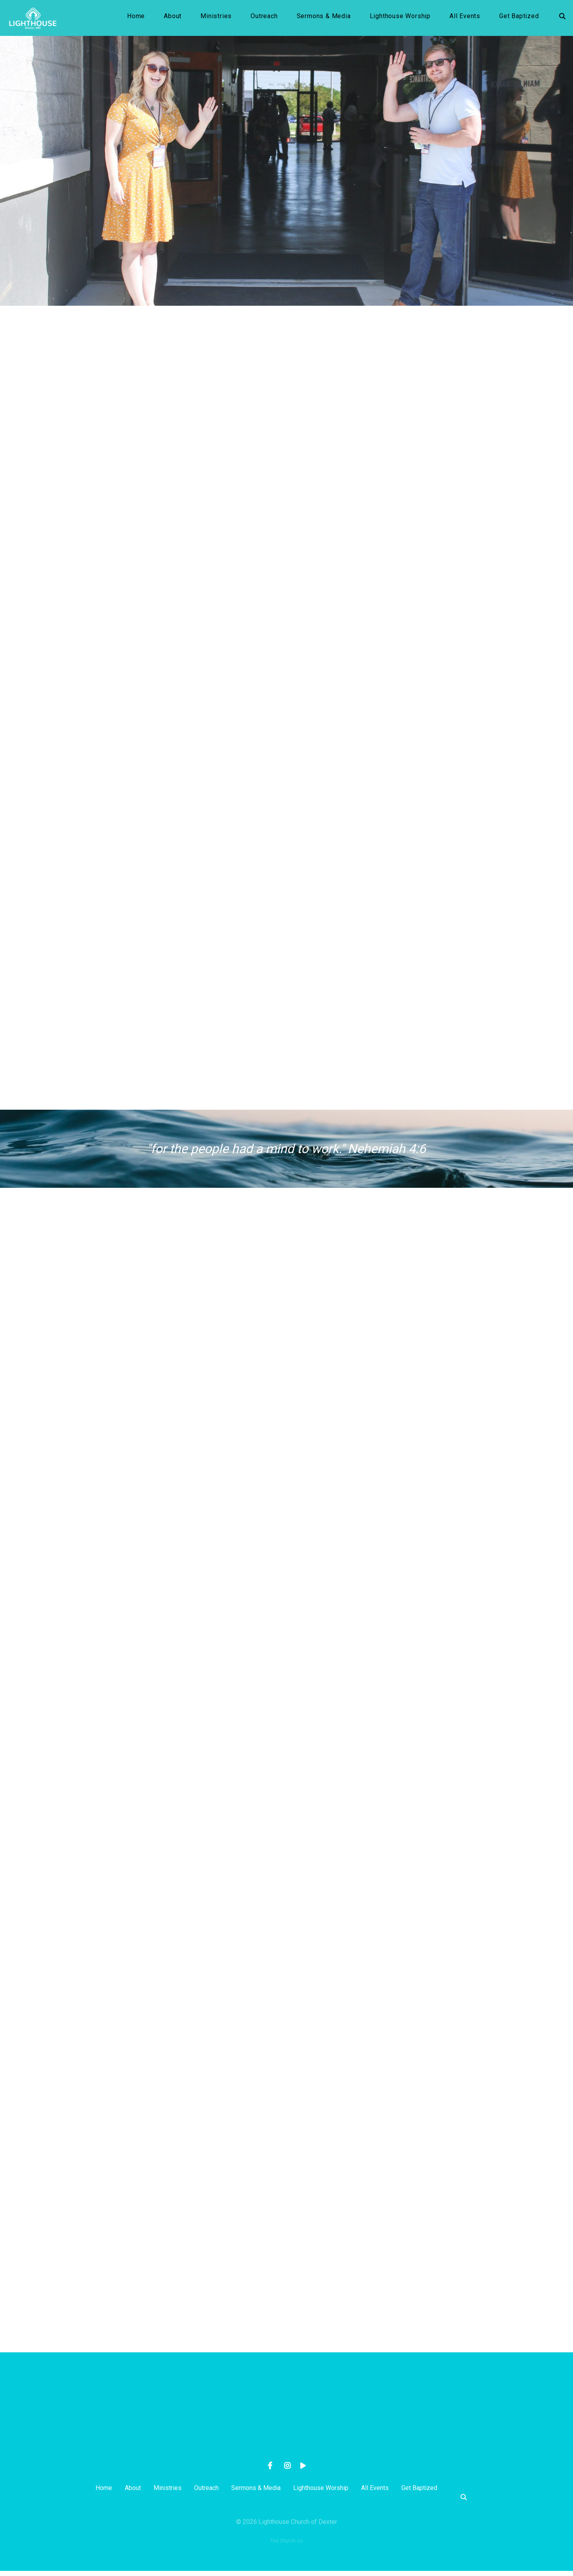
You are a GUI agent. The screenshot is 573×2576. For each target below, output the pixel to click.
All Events (464, 19)
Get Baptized (519, 19)
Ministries (216, 19)
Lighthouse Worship (400, 19)
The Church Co (286, 2546)
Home (136, 19)
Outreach (264, 19)
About (173, 19)
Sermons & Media (324, 19)
